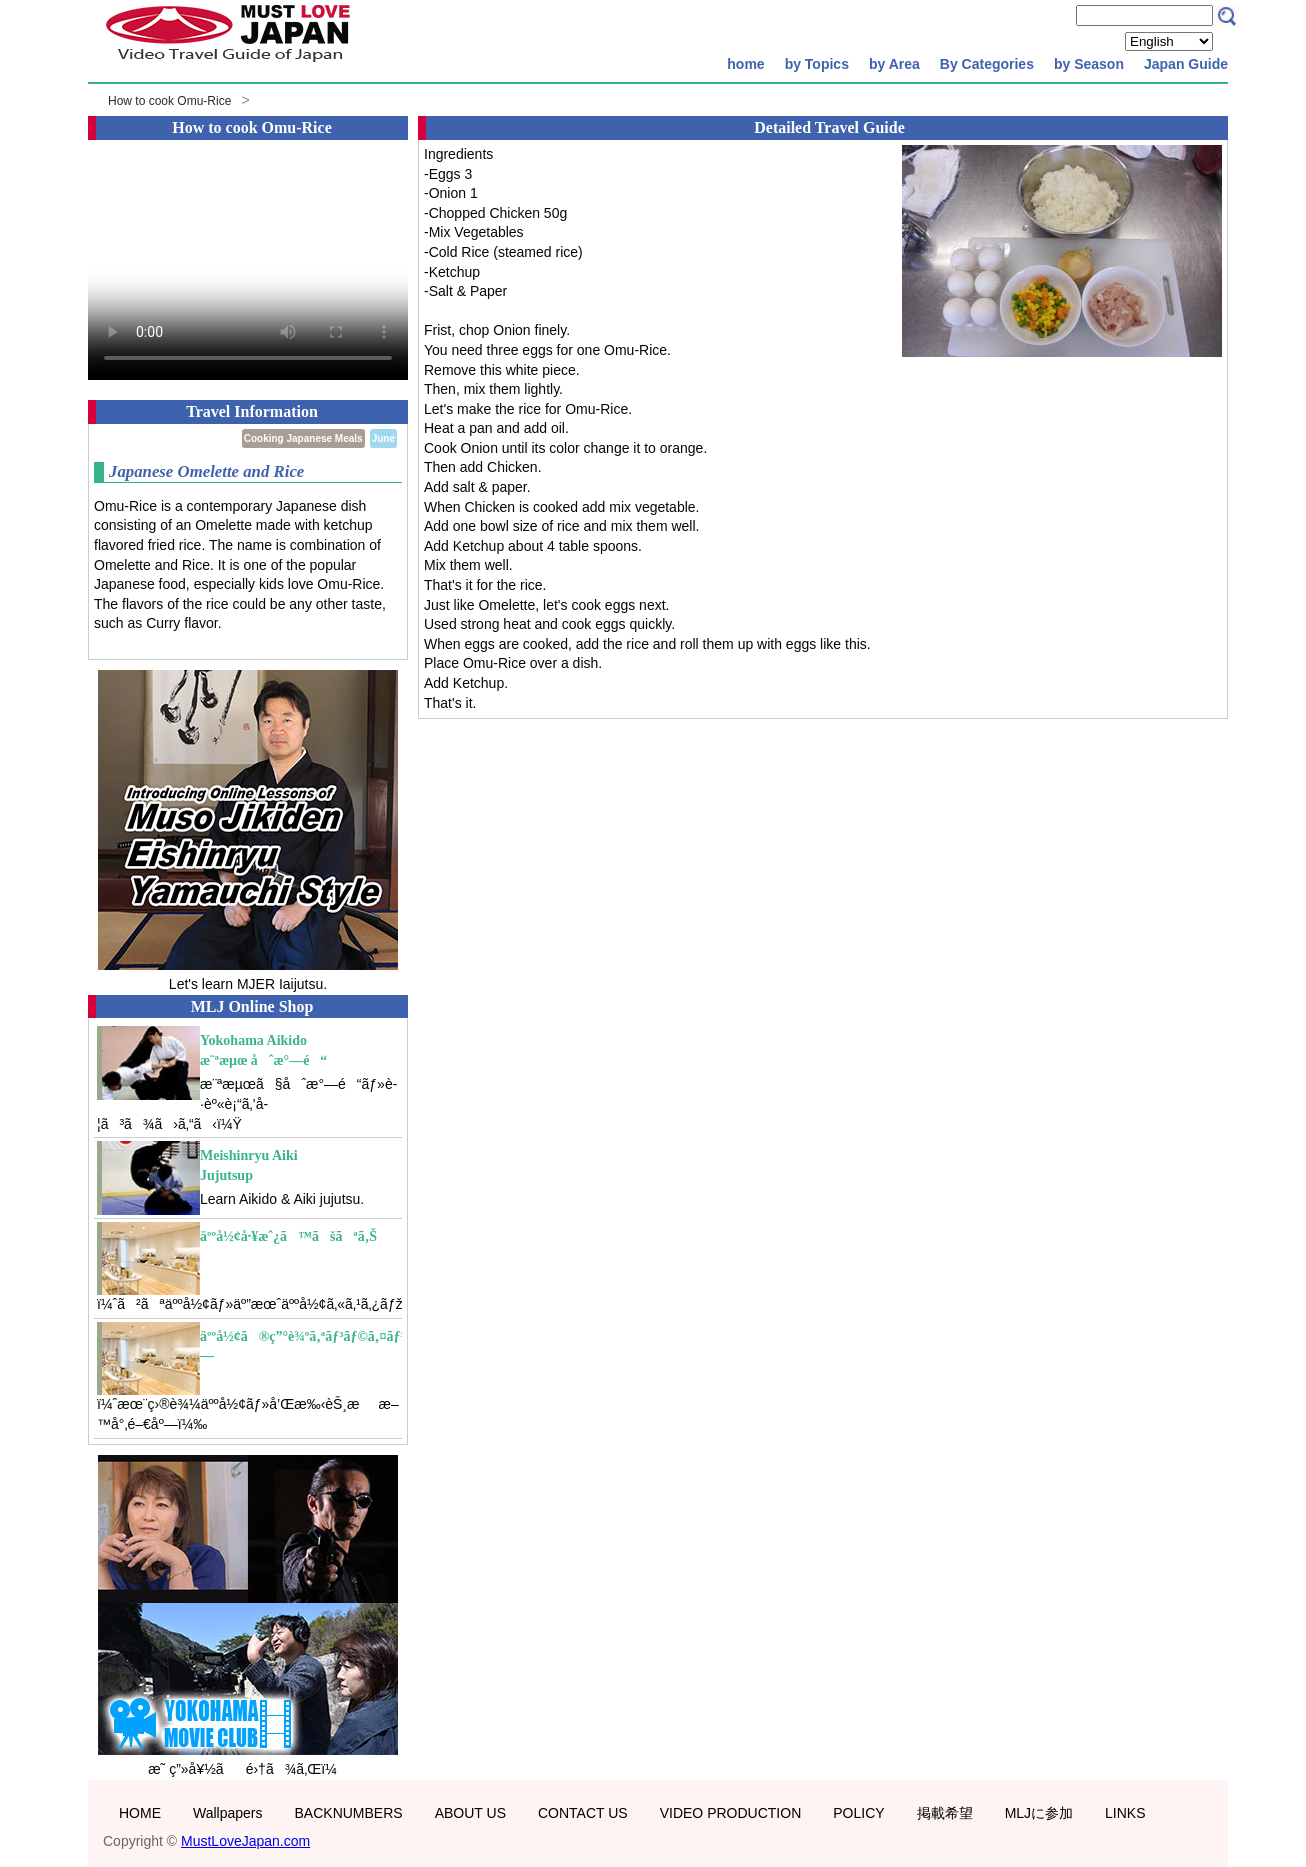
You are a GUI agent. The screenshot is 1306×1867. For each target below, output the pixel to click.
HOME (140, 1813)
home (745, 64)
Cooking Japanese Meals (303, 438)
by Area (894, 64)
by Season (1089, 64)
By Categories (987, 64)
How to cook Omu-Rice (169, 101)
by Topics (817, 64)
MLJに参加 (1039, 1813)
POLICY (858, 1813)
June (383, 438)
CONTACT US (583, 1813)
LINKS (1125, 1813)
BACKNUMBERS (349, 1813)
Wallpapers (228, 1813)
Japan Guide (1186, 64)
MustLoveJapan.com (245, 1841)
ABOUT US (470, 1813)
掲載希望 (945, 1813)
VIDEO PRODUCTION (731, 1813)
